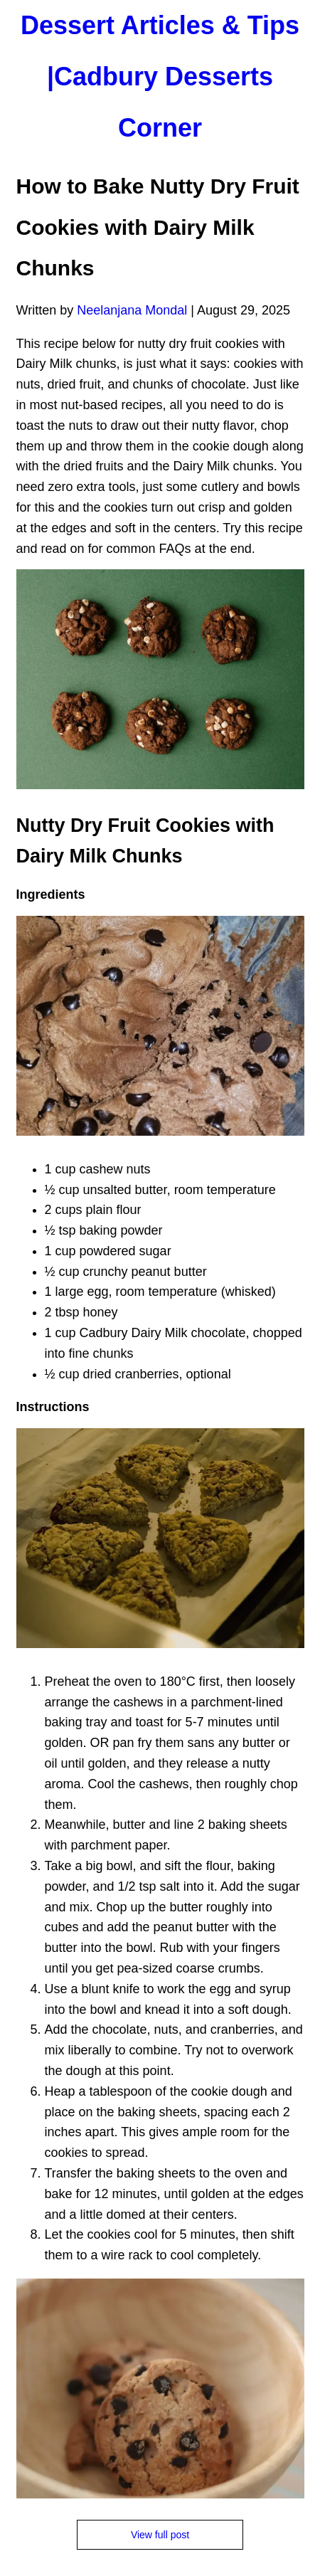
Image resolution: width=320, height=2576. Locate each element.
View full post (160, 2534)
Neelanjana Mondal (132, 310)
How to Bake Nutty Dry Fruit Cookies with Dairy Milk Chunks (157, 227)
